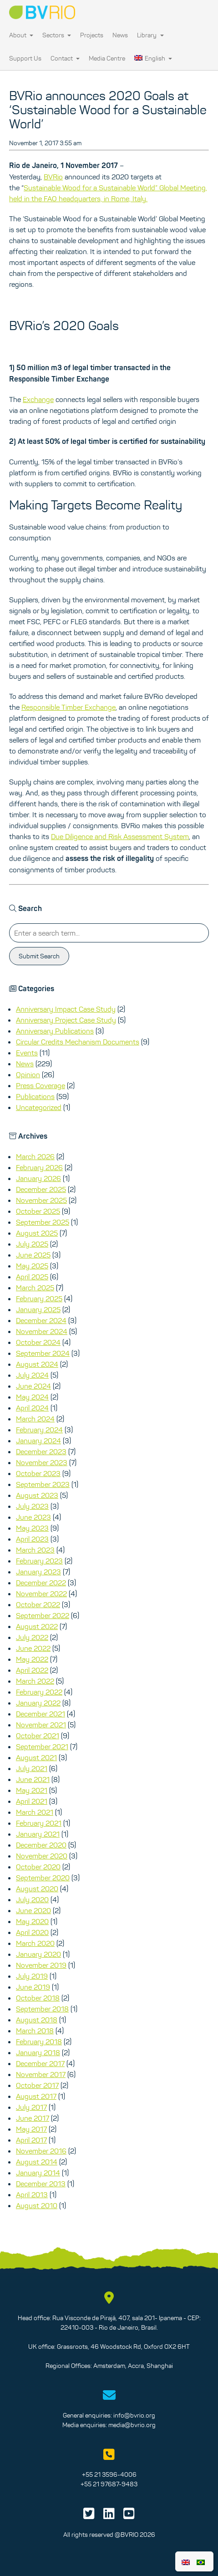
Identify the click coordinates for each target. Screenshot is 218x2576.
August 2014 (36, 2161)
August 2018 (36, 2019)
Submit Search (39, 956)
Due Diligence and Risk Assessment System (120, 836)
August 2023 (37, 1495)
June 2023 (33, 1517)
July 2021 (31, 1768)
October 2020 (38, 1866)
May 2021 (31, 1790)
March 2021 (34, 1812)
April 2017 (31, 2139)
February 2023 (39, 1560)
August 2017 (36, 2096)
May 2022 (32, 1659)
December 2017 (40, 2063)
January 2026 (38, 1178)
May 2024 (32, 1396)
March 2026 (35, 1156)
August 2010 (36, 2205)
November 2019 (41, 1965)
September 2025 (42, 1222)
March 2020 (35, 1943)
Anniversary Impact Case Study (66, 1008)
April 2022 (32, 1670)
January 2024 (38, 1440)
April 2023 (32, 1538)
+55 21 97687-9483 (109, 2484)
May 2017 (31, 2128)
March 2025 (35, 1287)
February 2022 (39, 1691)
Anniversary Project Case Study (66, 1019)
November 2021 (41, 1724)
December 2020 (41, 1844)
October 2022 (38, 1604)
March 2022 (35, 1680)
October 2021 (37, 1735)
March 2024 (35, 1418)
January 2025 (38, 1309)
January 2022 (38, 1702)
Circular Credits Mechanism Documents (77, 1041)
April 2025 (32, 1276)
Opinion (28, 1074)
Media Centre (107, 58)
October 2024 (38, 1342)
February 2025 (39, 1298)
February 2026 (39, 1167)
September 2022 (42, 1615)
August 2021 (36, 1757)
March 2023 (35, 1549)
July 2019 (32, 1975)
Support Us (25, 58)
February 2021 (38, 1823)
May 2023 (32, 1527)
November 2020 (41, 1855)
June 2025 (33, 1254)
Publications (35, 1096)
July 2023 (32, 1506)
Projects (91, 35)
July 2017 (31, 2107)
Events (27, 1052)
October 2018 (38, 1997)
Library (150, 35)
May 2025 (32, 1265)
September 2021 (42, 1746)
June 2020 (33, 1910)
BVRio (53, 176)
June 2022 (33, 1648)
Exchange (38, 399)
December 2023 (41, 1451)
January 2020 (38, 1954)
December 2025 (41, 1189)
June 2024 (33, 1385)
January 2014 (38, 2172)
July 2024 (32, 1375)
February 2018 (39, 2041)
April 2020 (32, 1932)
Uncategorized (38, 1107)
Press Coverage (40, 1085)
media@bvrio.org (132, 2425)
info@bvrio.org (134, 2415)
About (21, 35)
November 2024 (41, 1331)
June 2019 (33, 1986)
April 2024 (32, 1407)
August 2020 (37, 1888)
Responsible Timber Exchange (68, 707)
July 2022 (32, 1637)
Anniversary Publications (55, 1030)
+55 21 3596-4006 (109, 2474)
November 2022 (41, 1593)
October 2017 (37, 2085)
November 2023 (41, 1462)
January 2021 (38, 1833)
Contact (65, 58)
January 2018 (38, 2052)
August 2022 (37, 1626)
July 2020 (32, 1899)
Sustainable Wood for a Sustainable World (89, 187)
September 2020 (43, 1877)
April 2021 (31, 1801)
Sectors (56, 35)
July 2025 (32, 1243)
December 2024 (41, 1320)
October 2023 (38, 1473)
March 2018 (35, 2030)
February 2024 (39, 1429)
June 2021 (33, 1779)
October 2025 (38, 1211)
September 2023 (43, 1484)
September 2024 (43, 1353)
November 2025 (41, 1200)
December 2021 (40, 1713)
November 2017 (41, 2074)
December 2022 (41, 1582)
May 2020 (32, 1921)
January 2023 (38, 1571)
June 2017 (32, 2118)
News (120, 35)
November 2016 (41, 2150)
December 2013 (41, 2183)
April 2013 (32, 2194)
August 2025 (37, 1232)
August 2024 (37, 1364)
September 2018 (42, 2008)
